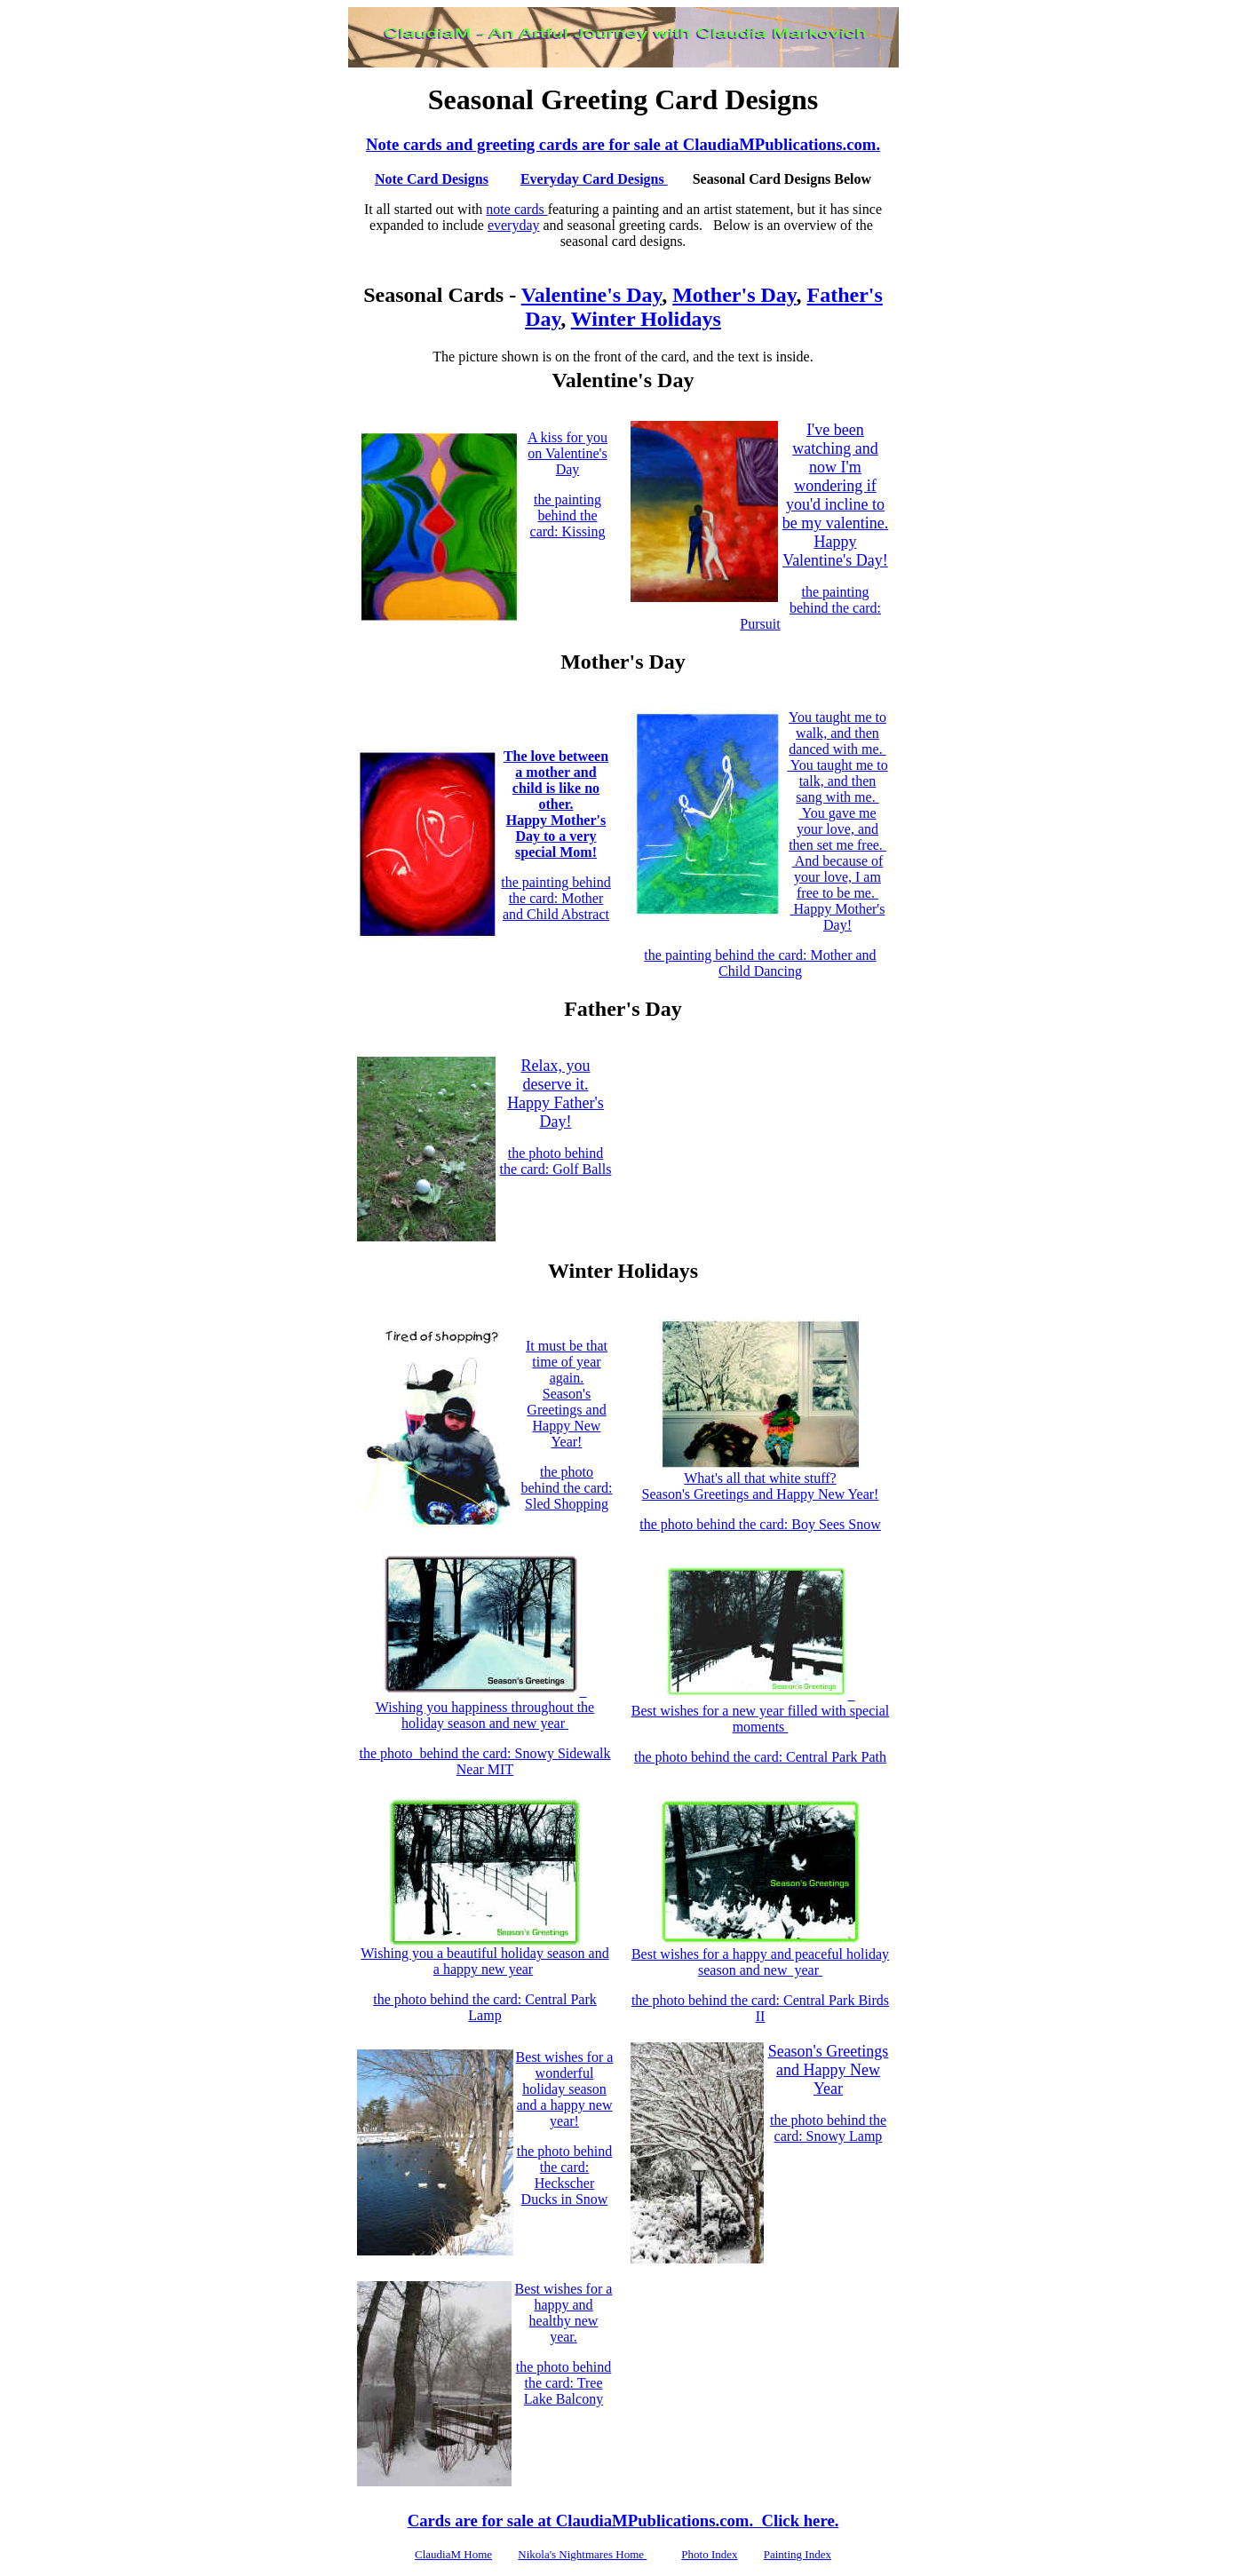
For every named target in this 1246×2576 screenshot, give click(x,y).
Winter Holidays (646, 318)
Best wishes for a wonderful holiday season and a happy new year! (565, 2088)
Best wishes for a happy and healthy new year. (564, 2312)
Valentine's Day (591, 294)
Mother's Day (734, 294)
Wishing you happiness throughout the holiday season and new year (485, 1707)
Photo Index (709, 2554)
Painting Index (797, 2554)
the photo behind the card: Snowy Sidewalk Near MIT (484, 1761)
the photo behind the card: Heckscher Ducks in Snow (565, 2175)
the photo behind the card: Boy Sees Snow (760, 1524)
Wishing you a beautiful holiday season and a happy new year (484, 1955)
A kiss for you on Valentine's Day (567, 453)
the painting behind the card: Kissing (568, 515)
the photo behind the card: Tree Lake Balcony (564, 2382)
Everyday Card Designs (594, 178)
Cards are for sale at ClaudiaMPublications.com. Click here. (623, 2520)
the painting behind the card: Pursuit (810, 607)
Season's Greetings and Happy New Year (828, 2069)
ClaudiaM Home (453, 2554)
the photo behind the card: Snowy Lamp (828, 2128)
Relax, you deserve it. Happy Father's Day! (555, 1093)
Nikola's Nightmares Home (582, 2554)
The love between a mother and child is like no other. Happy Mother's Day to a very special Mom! (556, 804)
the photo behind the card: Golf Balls (556, 1161)
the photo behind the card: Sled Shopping (566, 1487)
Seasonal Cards (433, 294)
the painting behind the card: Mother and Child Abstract (556, 898)
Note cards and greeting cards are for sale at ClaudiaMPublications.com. (623, 144)
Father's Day (623, 1008)
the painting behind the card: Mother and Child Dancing (760, 963)
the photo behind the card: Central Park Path (760, 1756)
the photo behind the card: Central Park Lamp (484, 2007)
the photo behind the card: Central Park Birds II (760, 2008)
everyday (514, 225)
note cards (516, 209)
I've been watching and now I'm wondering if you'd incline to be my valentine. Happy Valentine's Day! (835, 495)
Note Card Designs (431, 178)
